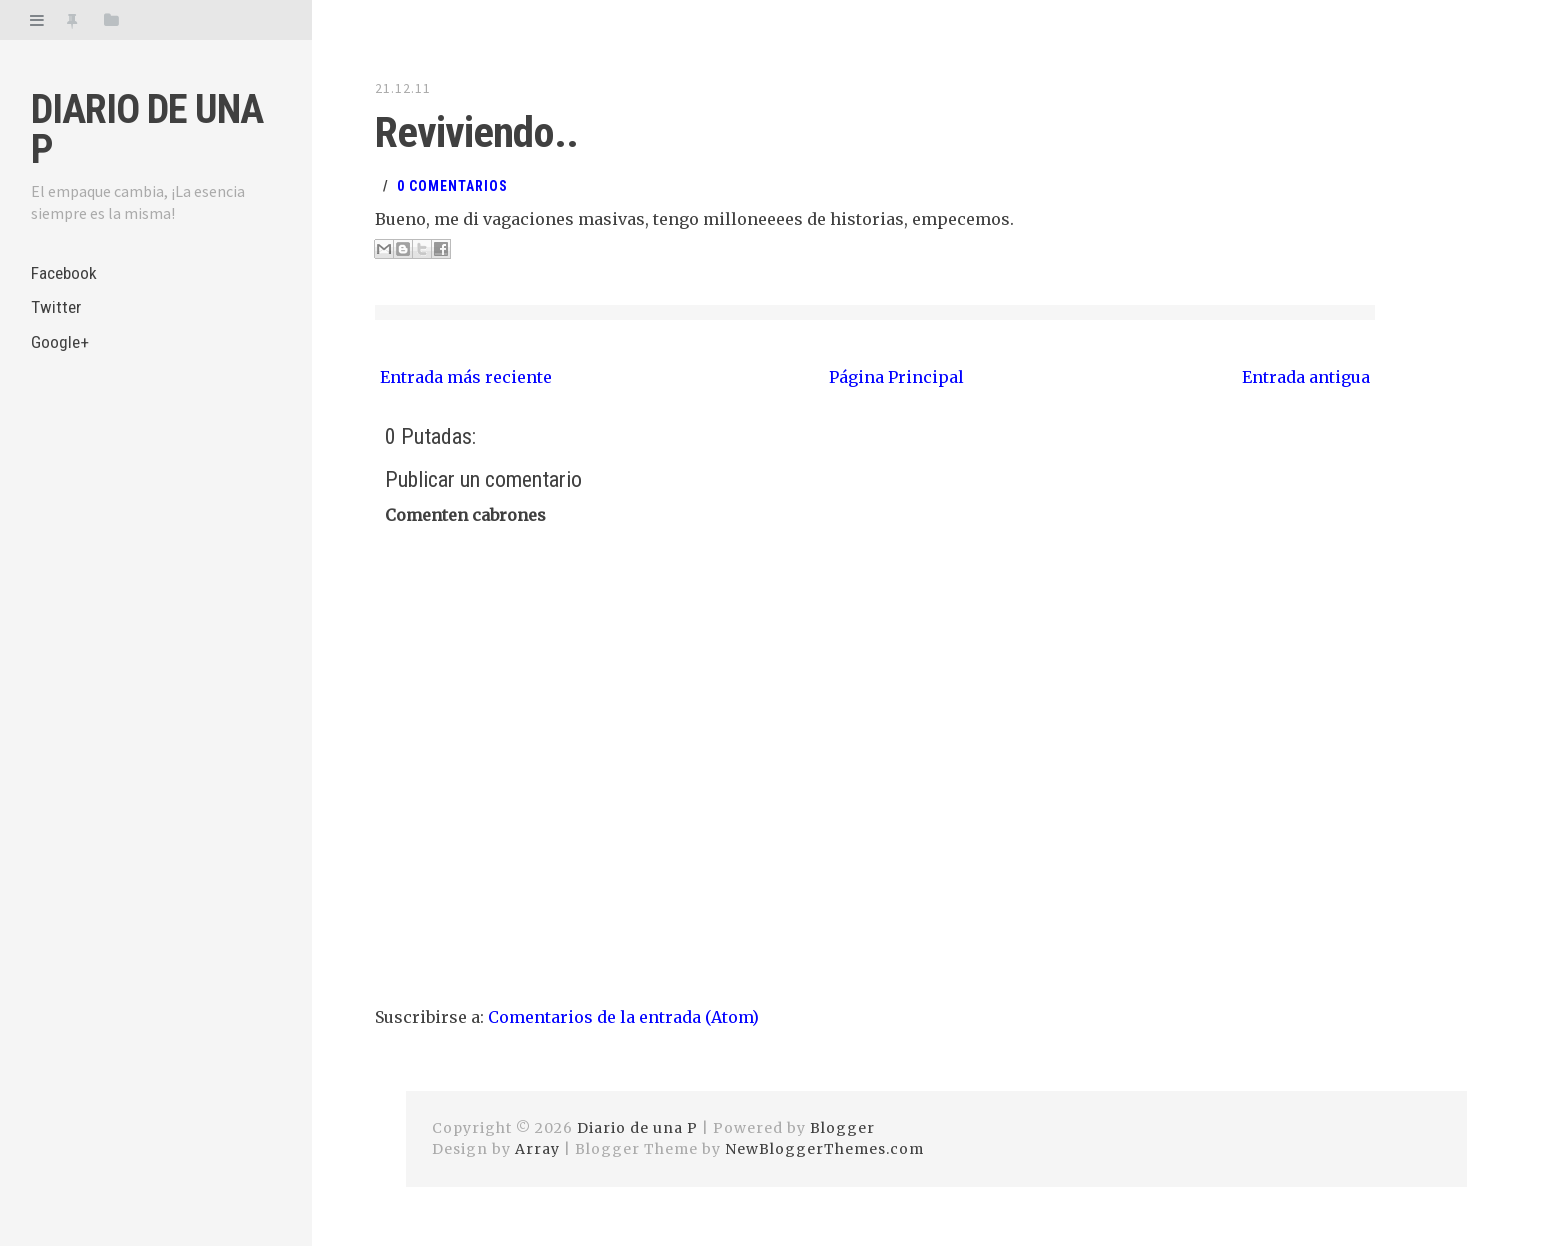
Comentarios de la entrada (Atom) (623, 1014)
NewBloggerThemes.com (824, 1146)
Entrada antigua (1306, 374)
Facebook (65, 273)
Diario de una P (147, 129)
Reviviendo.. (468, 130)
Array (537, 1146)
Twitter (56, 310)
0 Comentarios (452, 183)
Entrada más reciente (466, 374)
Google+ (60, 347)
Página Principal (896, 374)
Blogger (842, 1125)
